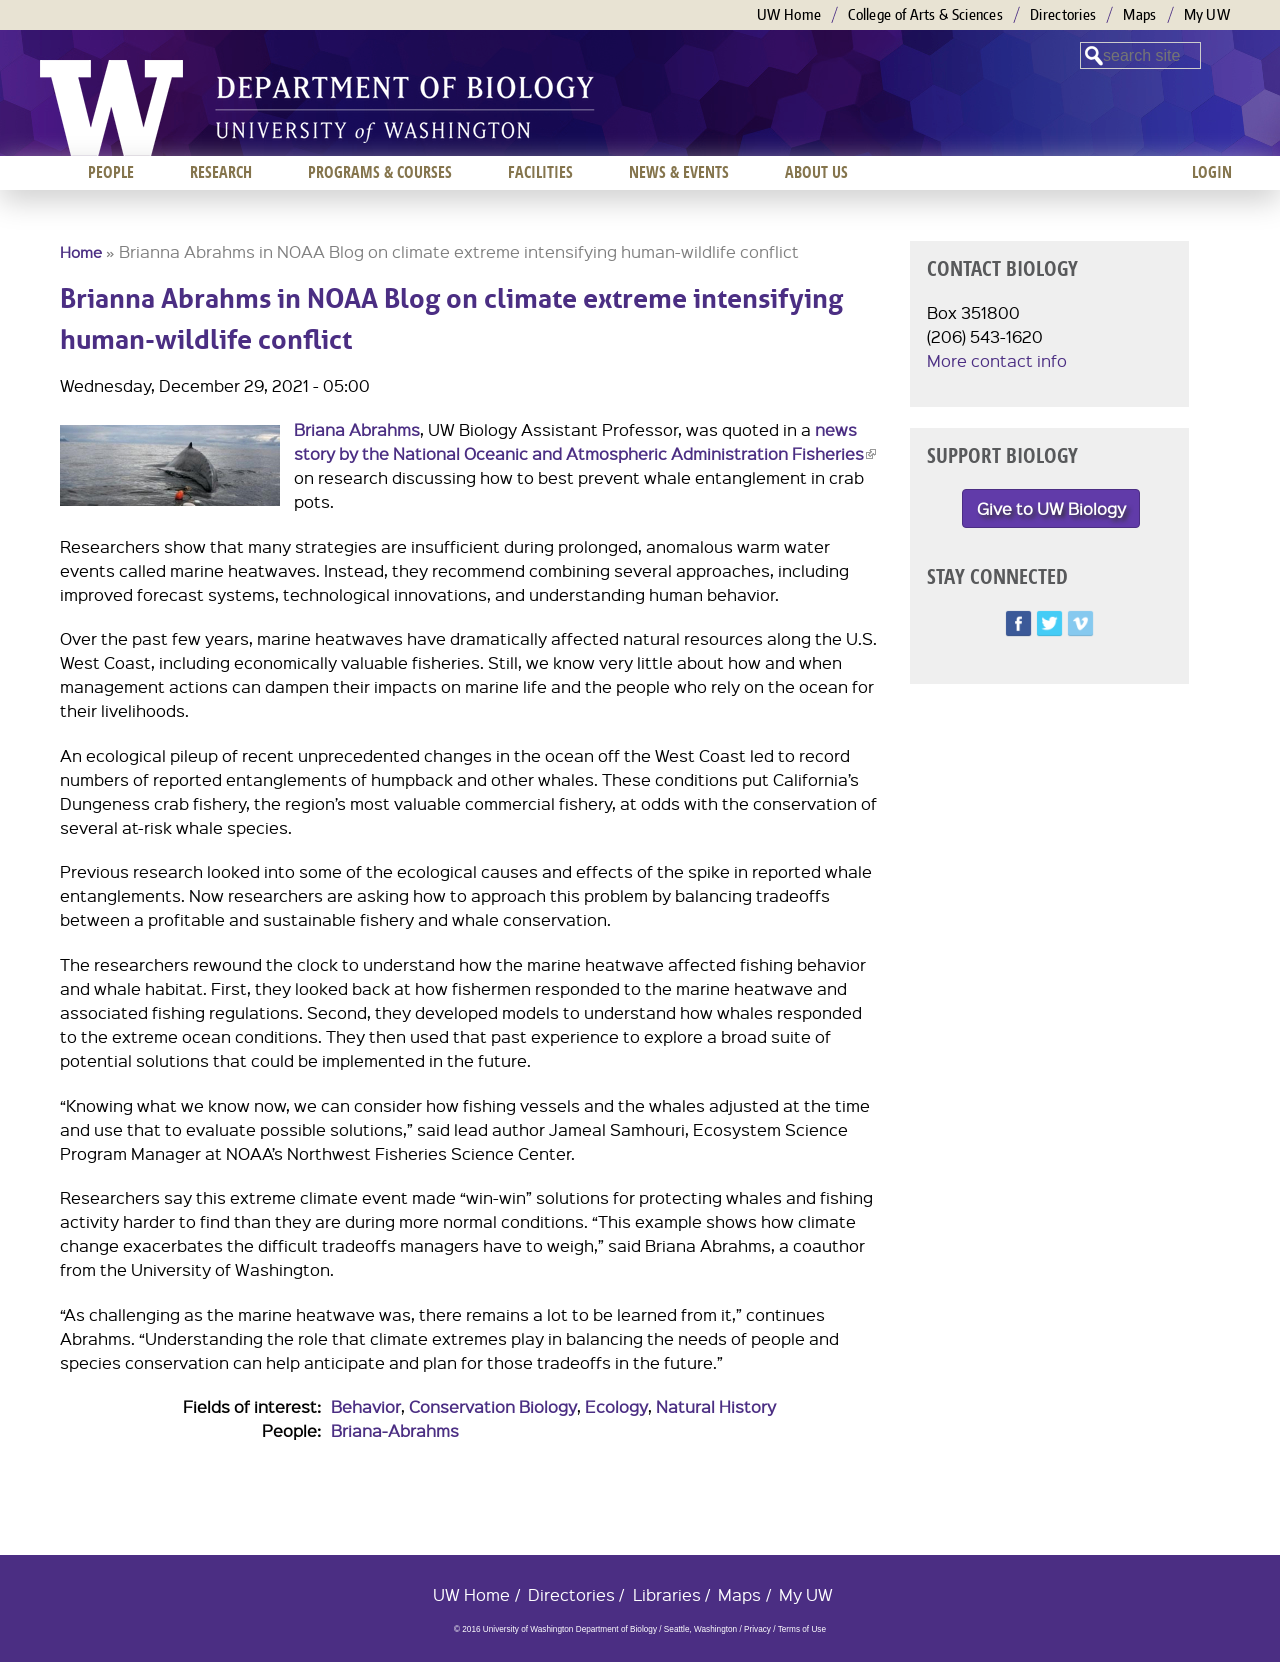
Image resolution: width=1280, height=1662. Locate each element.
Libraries (667, 1594)
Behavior (366, 1406)
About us (816, 172)
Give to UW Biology (1051, 508)
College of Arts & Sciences (925, 14)
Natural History (716, 1406)
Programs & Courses (380, 172)
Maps (1139, 14)
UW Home (789, 14)
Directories (1063, 14)
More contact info (997, 360)
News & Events (679, 172)
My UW (1207, 14)
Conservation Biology (493, 1406)
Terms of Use (802, 1629)
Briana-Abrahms (395, 1430)
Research (221, 172)
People (111, 172)
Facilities (540, 172)
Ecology (616, 1406)
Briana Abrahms (357, 429)
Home (81, 252)
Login (1212, 172)
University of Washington (111, 108)
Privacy (757, 1629)
